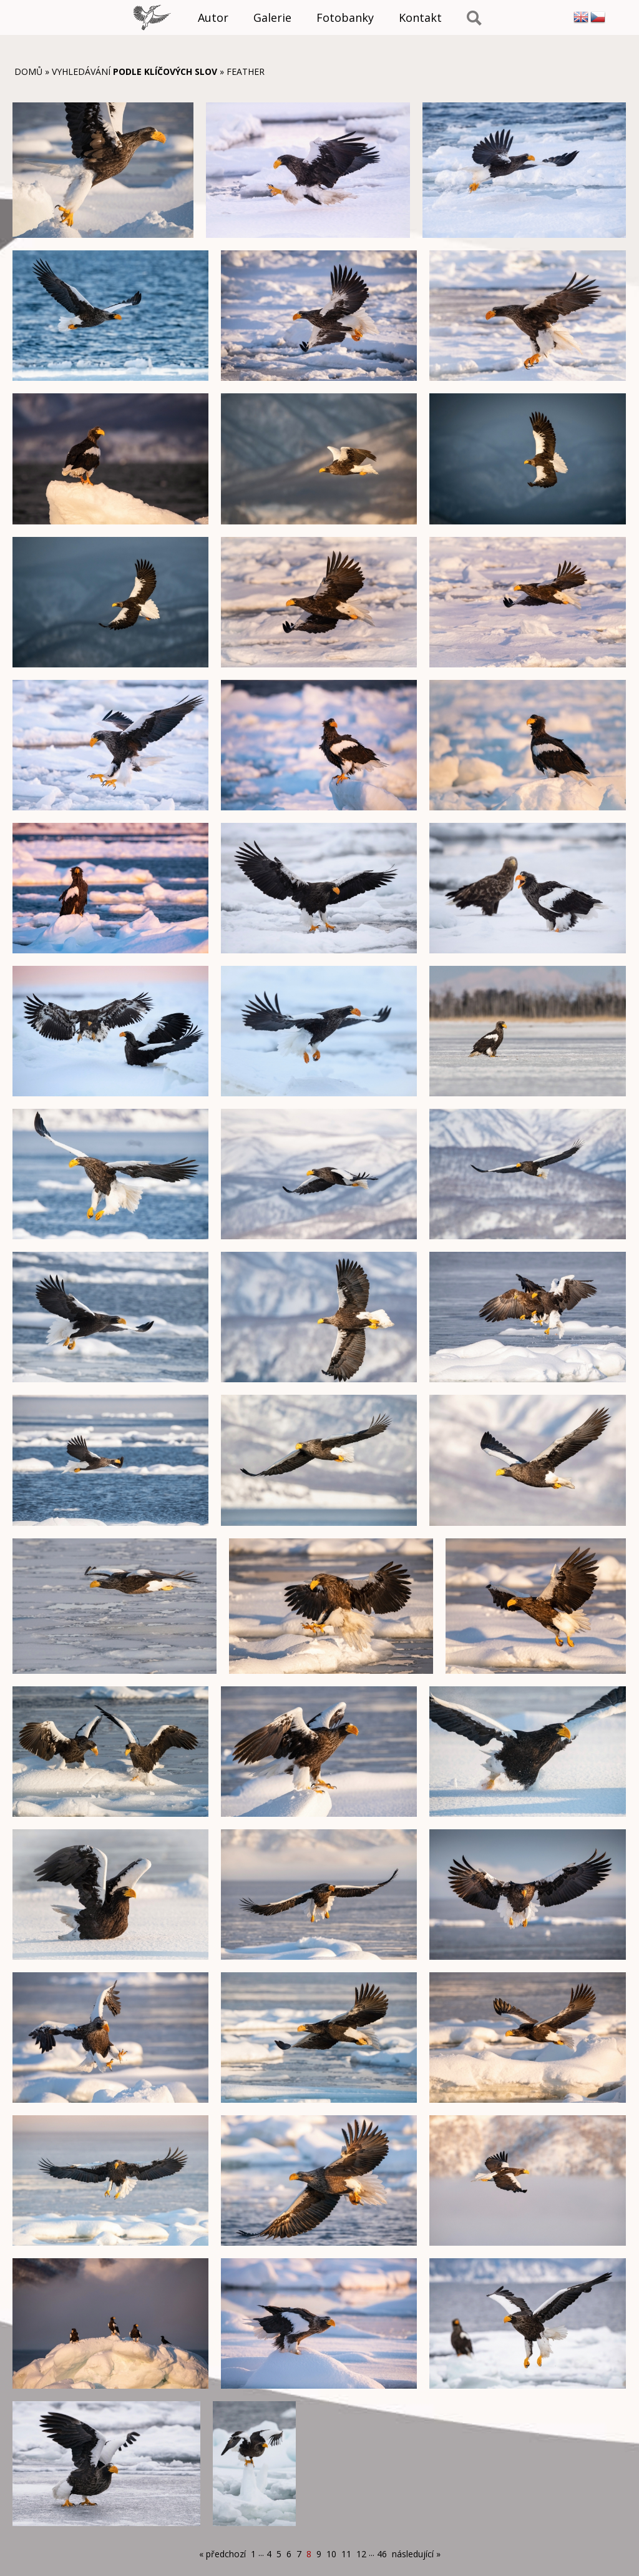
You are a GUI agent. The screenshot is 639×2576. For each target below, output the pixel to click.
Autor (213, 17)
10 (331, 2554)
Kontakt (420, 17)
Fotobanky (345, 17)
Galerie (272, 17)
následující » (416, 2554)
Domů (28, 71)
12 (361, 2554)
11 (346, 2554)
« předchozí (222, 2554)
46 (382, 2554)
